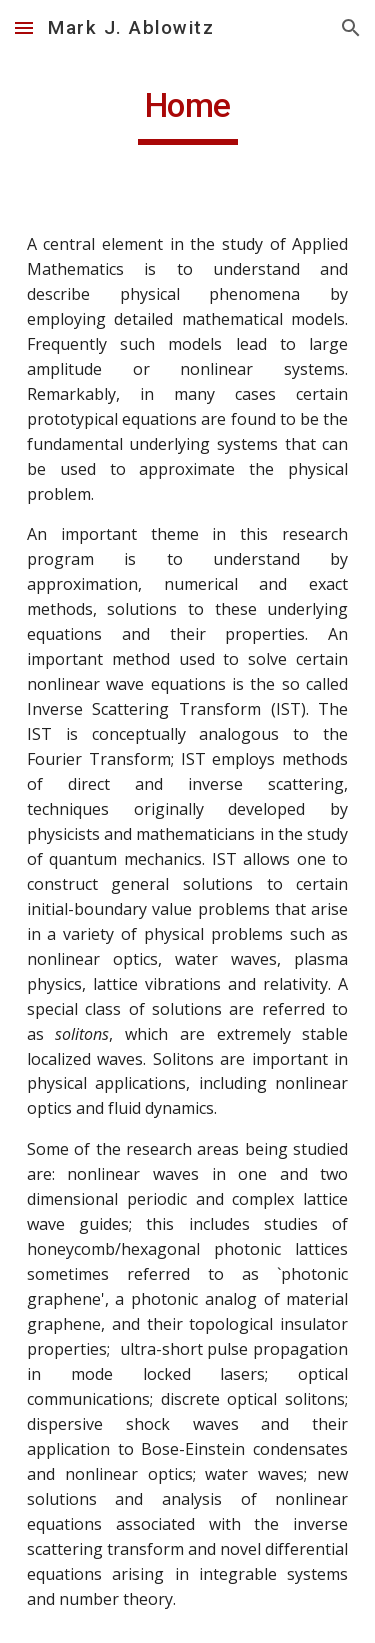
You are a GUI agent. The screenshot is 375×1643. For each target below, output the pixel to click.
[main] (188, 115)
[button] (24, 27)
